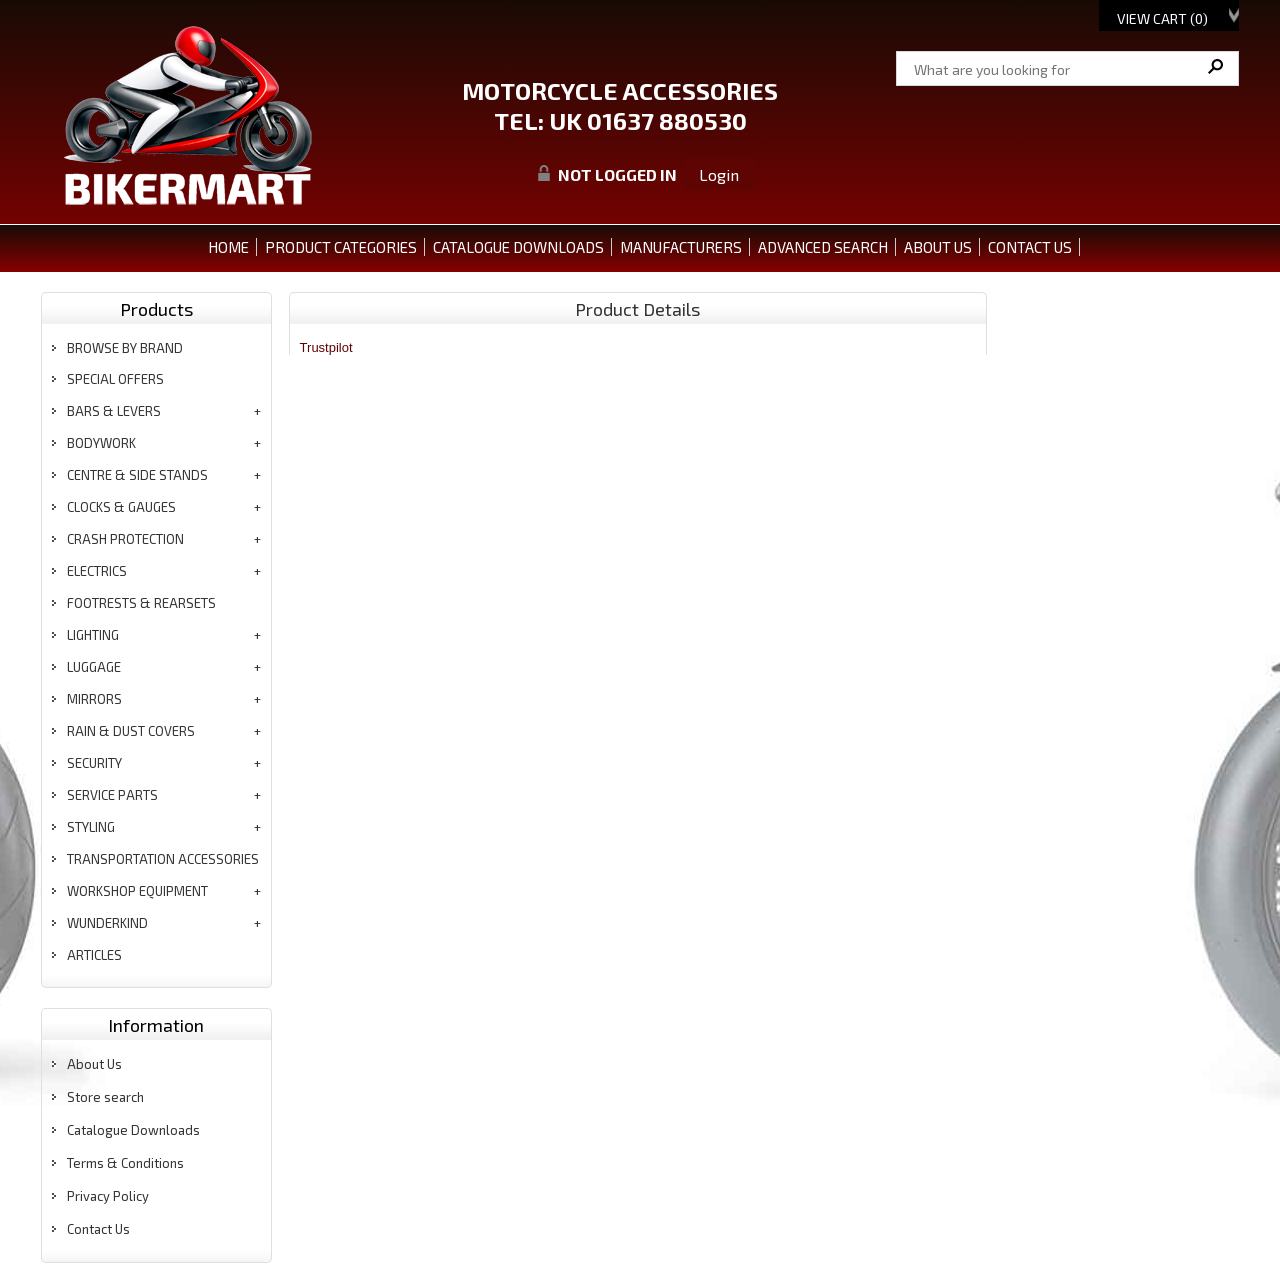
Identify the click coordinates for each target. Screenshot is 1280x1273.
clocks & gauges (121, 507)
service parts (112, 795)
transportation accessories (163, 859)
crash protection (125, 539)
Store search (105, 1097)
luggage (94, 667)
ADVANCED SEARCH (823, 247)
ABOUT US (938, 247)
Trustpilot (326, 347)
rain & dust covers (131, 731)
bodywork (101, 443)
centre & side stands (137, 475)
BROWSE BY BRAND (125, 348)
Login (719, 174)
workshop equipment (137, 891)
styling (91, 827)
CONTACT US (1030, 247)
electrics (97, 571)
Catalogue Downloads (133, 1130)
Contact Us (98, 1229)
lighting (93, 635)
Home (228, 247)
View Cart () (1162, 18)
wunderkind (107, 923)
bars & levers (114, 411)
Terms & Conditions (125, 1163)
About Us (94, 1064)
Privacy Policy (108, 1196)
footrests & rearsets (141, 603)
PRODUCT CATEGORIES (341, 247)
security (94, 763)
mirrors (94, 699)
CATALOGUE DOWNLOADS (518, 247)
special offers (115, 379)
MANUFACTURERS (681, 247)
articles (94, 955)
